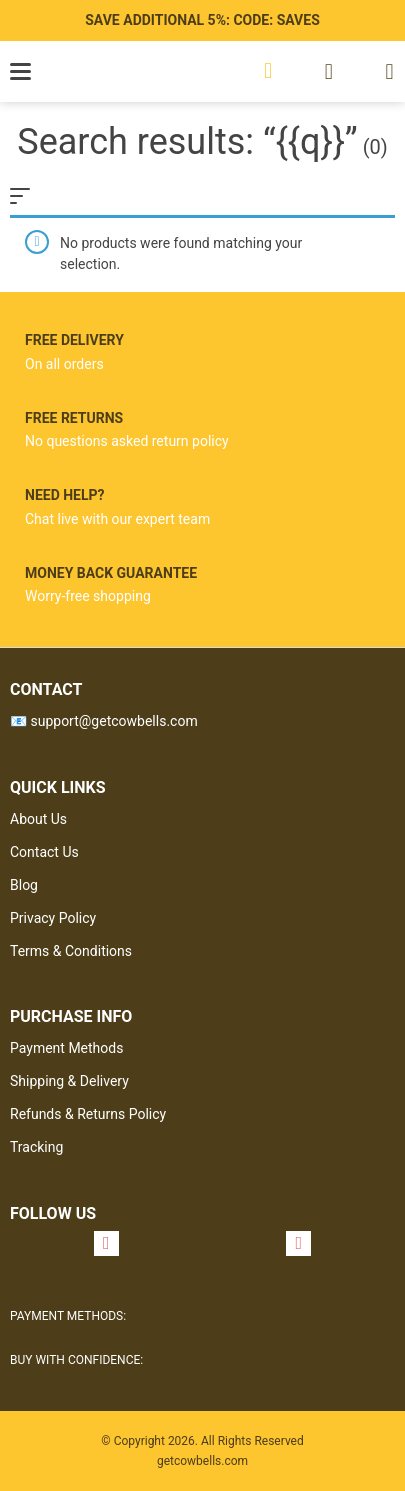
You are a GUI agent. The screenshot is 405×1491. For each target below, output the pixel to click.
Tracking (36, 1147)
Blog (24, 885)
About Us (38, 819)
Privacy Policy (53, 918)
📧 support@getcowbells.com (104, 721)
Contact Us (44, 852)
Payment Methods (66, 1048)
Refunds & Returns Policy (88, 1114)
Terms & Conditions (71, 951)
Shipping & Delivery (69, 1081)
